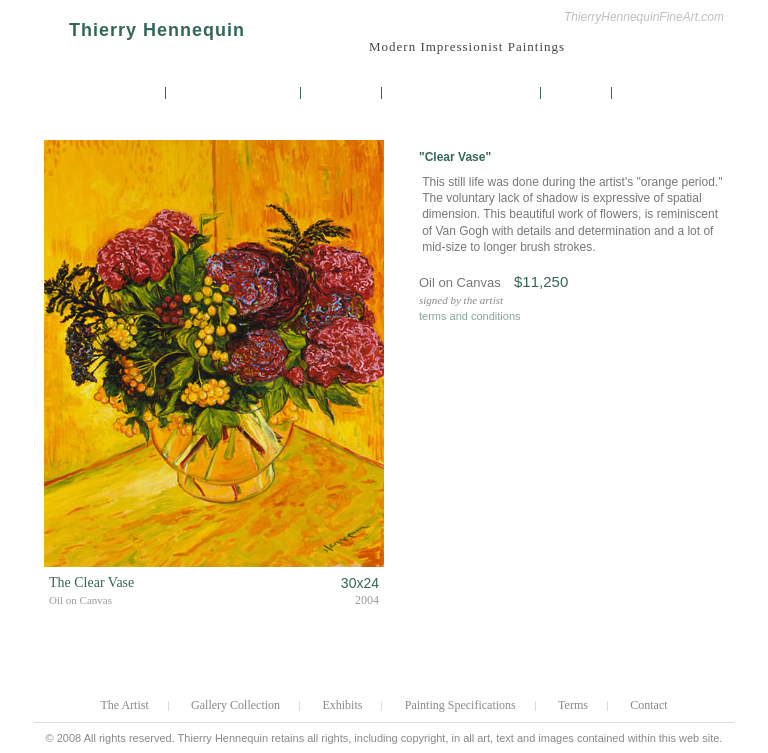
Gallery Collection (234, 92)
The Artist (122, 92)
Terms (577, 92)
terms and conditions (470, 316)
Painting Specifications (463, 92)
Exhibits (342, 92)
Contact (652, 92)
